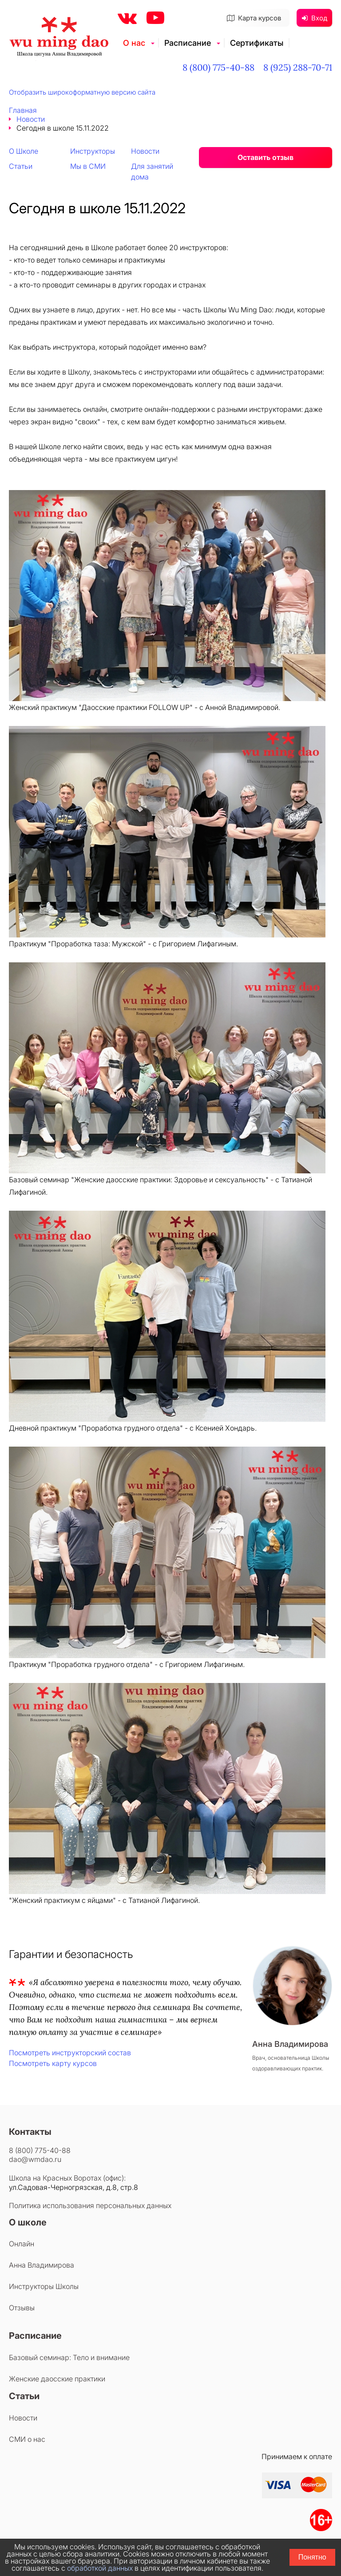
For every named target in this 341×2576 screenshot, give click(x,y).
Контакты (30, 2131)
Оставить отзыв (265, 157)
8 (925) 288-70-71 (297, 67)
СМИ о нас (27, 2439)
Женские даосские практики (57, 2378)
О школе (28, 2222)
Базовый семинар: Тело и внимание (69, 2357)
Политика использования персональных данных (90, 2205)
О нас (134, 43)
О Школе (23, 151)
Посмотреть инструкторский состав (70, 2052)
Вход (314, 18)
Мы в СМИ (88, 166)
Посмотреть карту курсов (53, 2063)
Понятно (312, 2557)
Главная (23, 110)
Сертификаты (256, 43)
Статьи (20, 166)
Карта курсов (254, 18)
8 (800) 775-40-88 (218, 67)
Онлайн (21, 2243)
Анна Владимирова (41, 2265)
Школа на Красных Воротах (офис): (67, 2177)
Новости (30, 119)
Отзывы (22, 2307)
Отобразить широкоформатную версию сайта (82, 92)
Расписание (187, 43)
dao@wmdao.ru (35, 2159)
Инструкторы (92, 151)
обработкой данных (100, 2568)
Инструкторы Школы (44, 2286)
